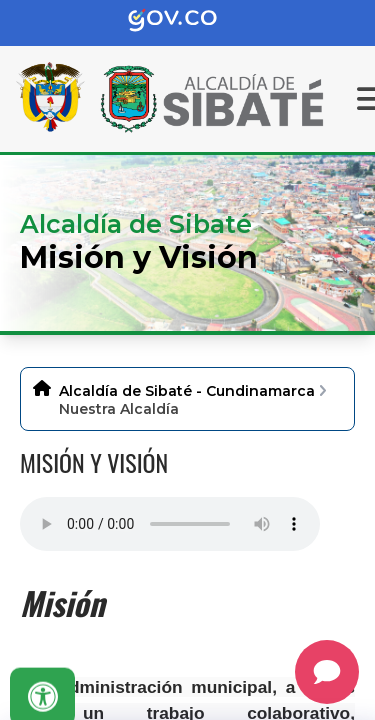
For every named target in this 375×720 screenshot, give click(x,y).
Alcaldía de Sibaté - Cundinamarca (187, 391)
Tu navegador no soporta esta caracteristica (170, 524)
